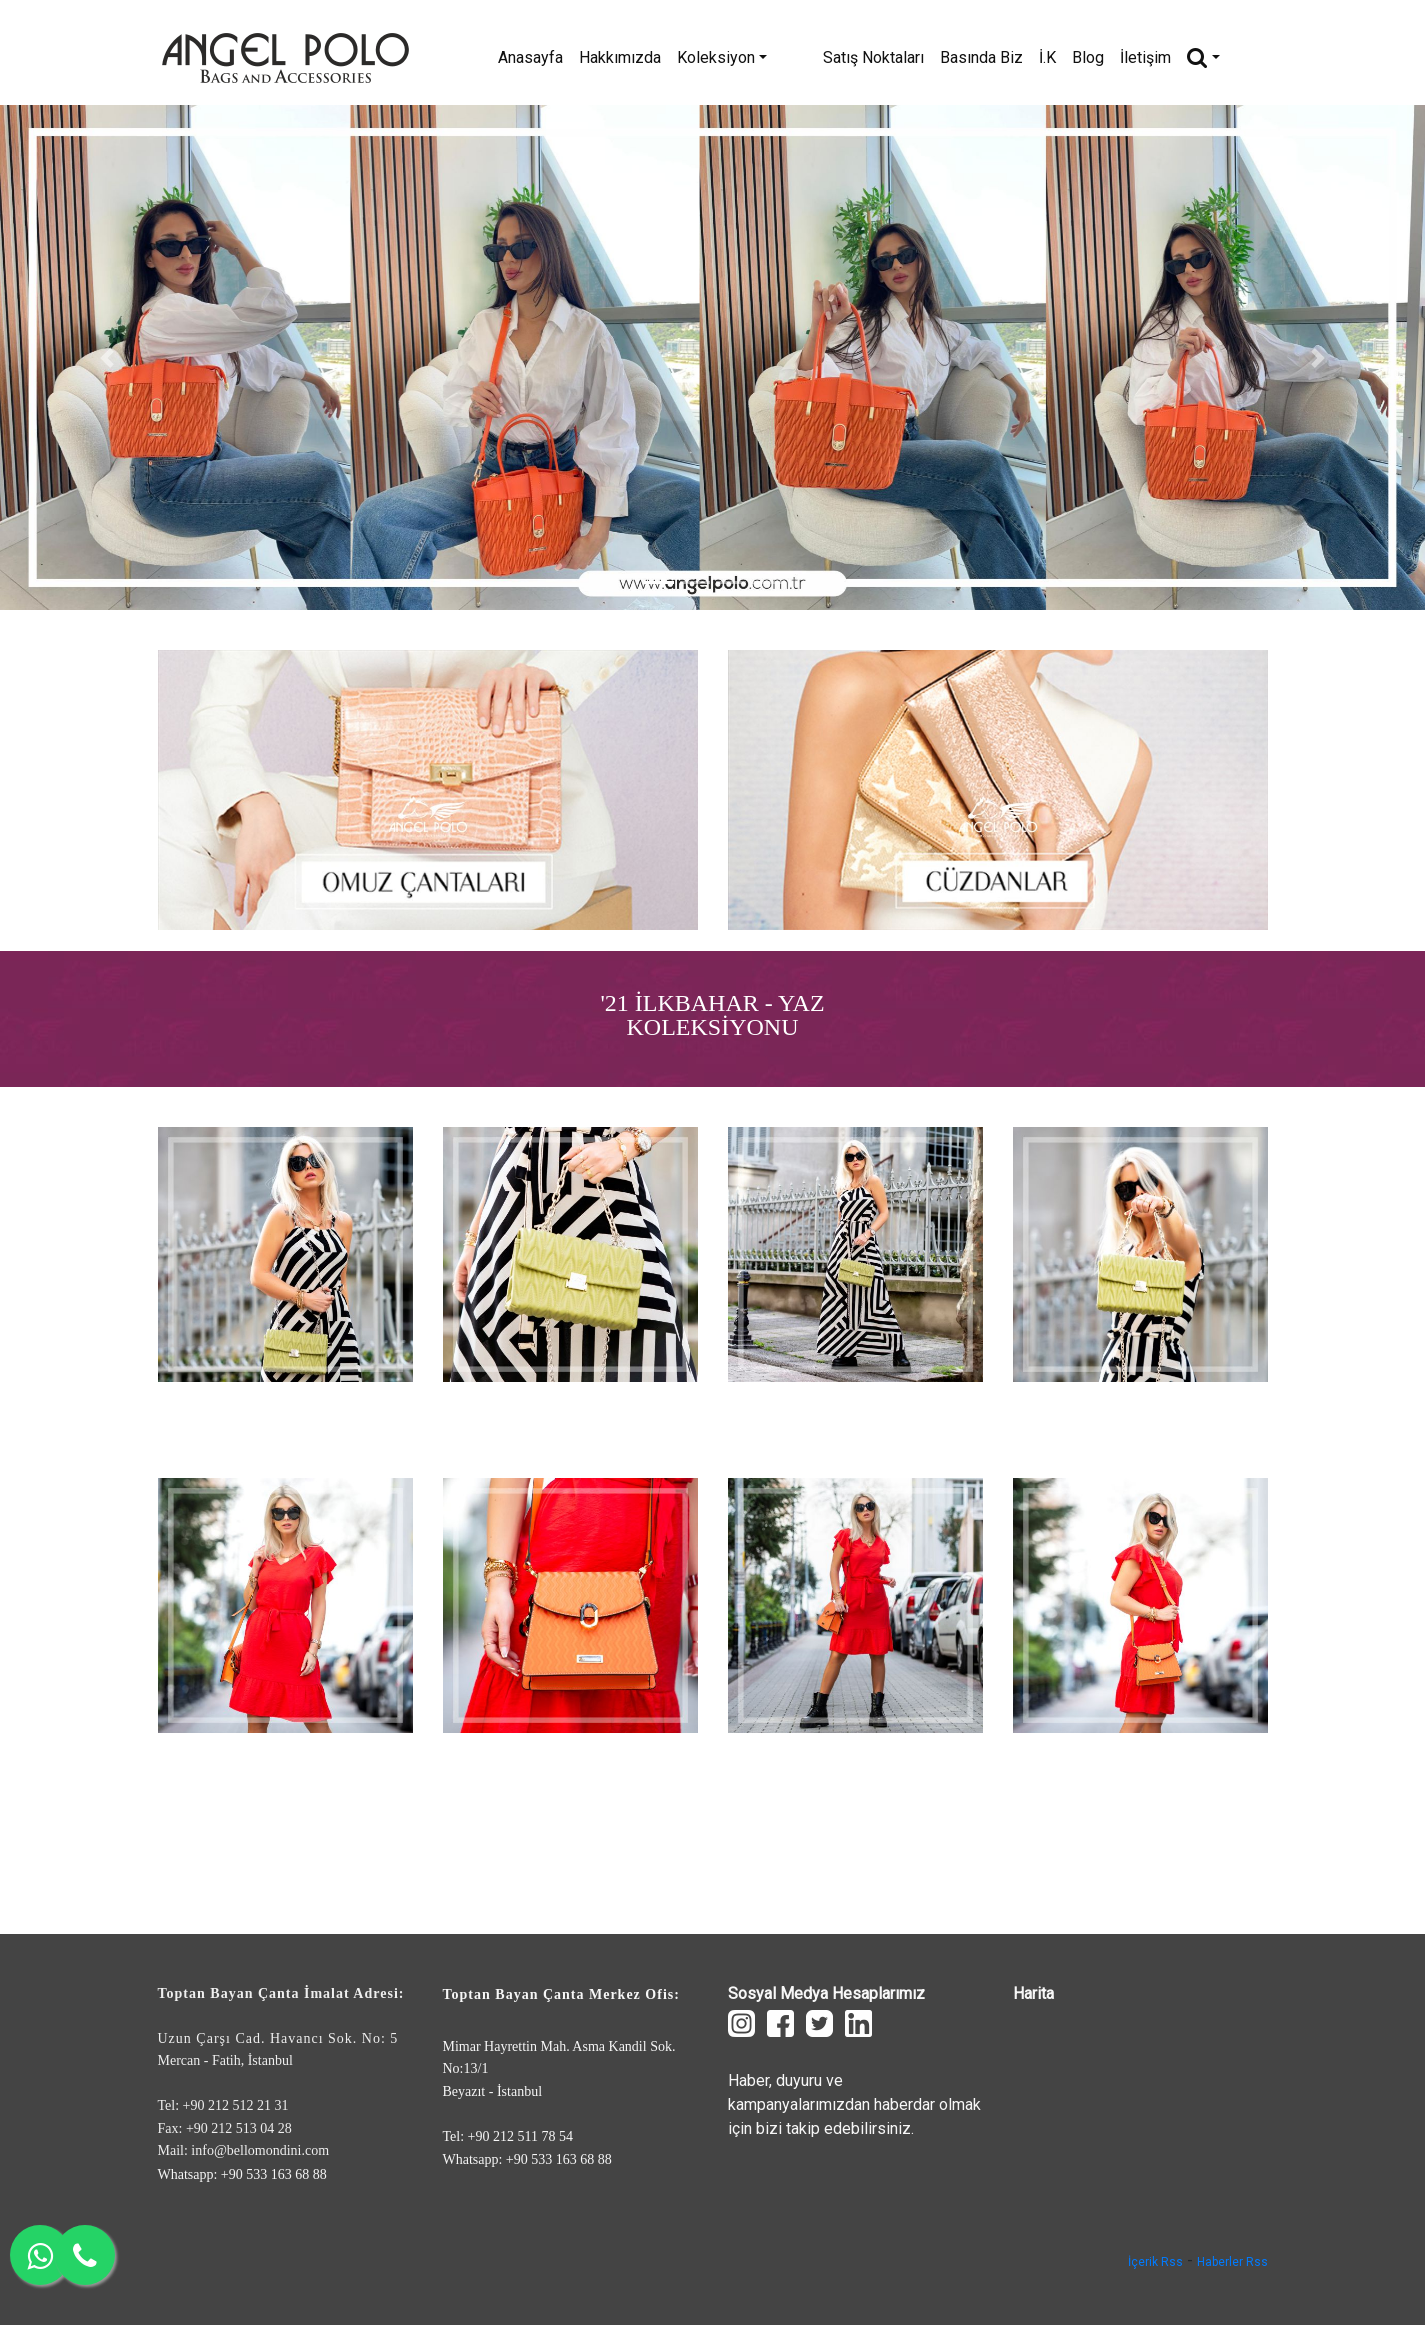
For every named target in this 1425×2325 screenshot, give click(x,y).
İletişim (1185, 57)
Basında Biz (1021, 57)
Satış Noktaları (913, 57)
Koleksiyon (802, 57)
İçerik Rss (1155, 2262)
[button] (107, 357)
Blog (1128, 57)
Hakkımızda (700, 57)
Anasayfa (610, 57)
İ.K (1087, 57)
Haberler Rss (1232, 2262)
